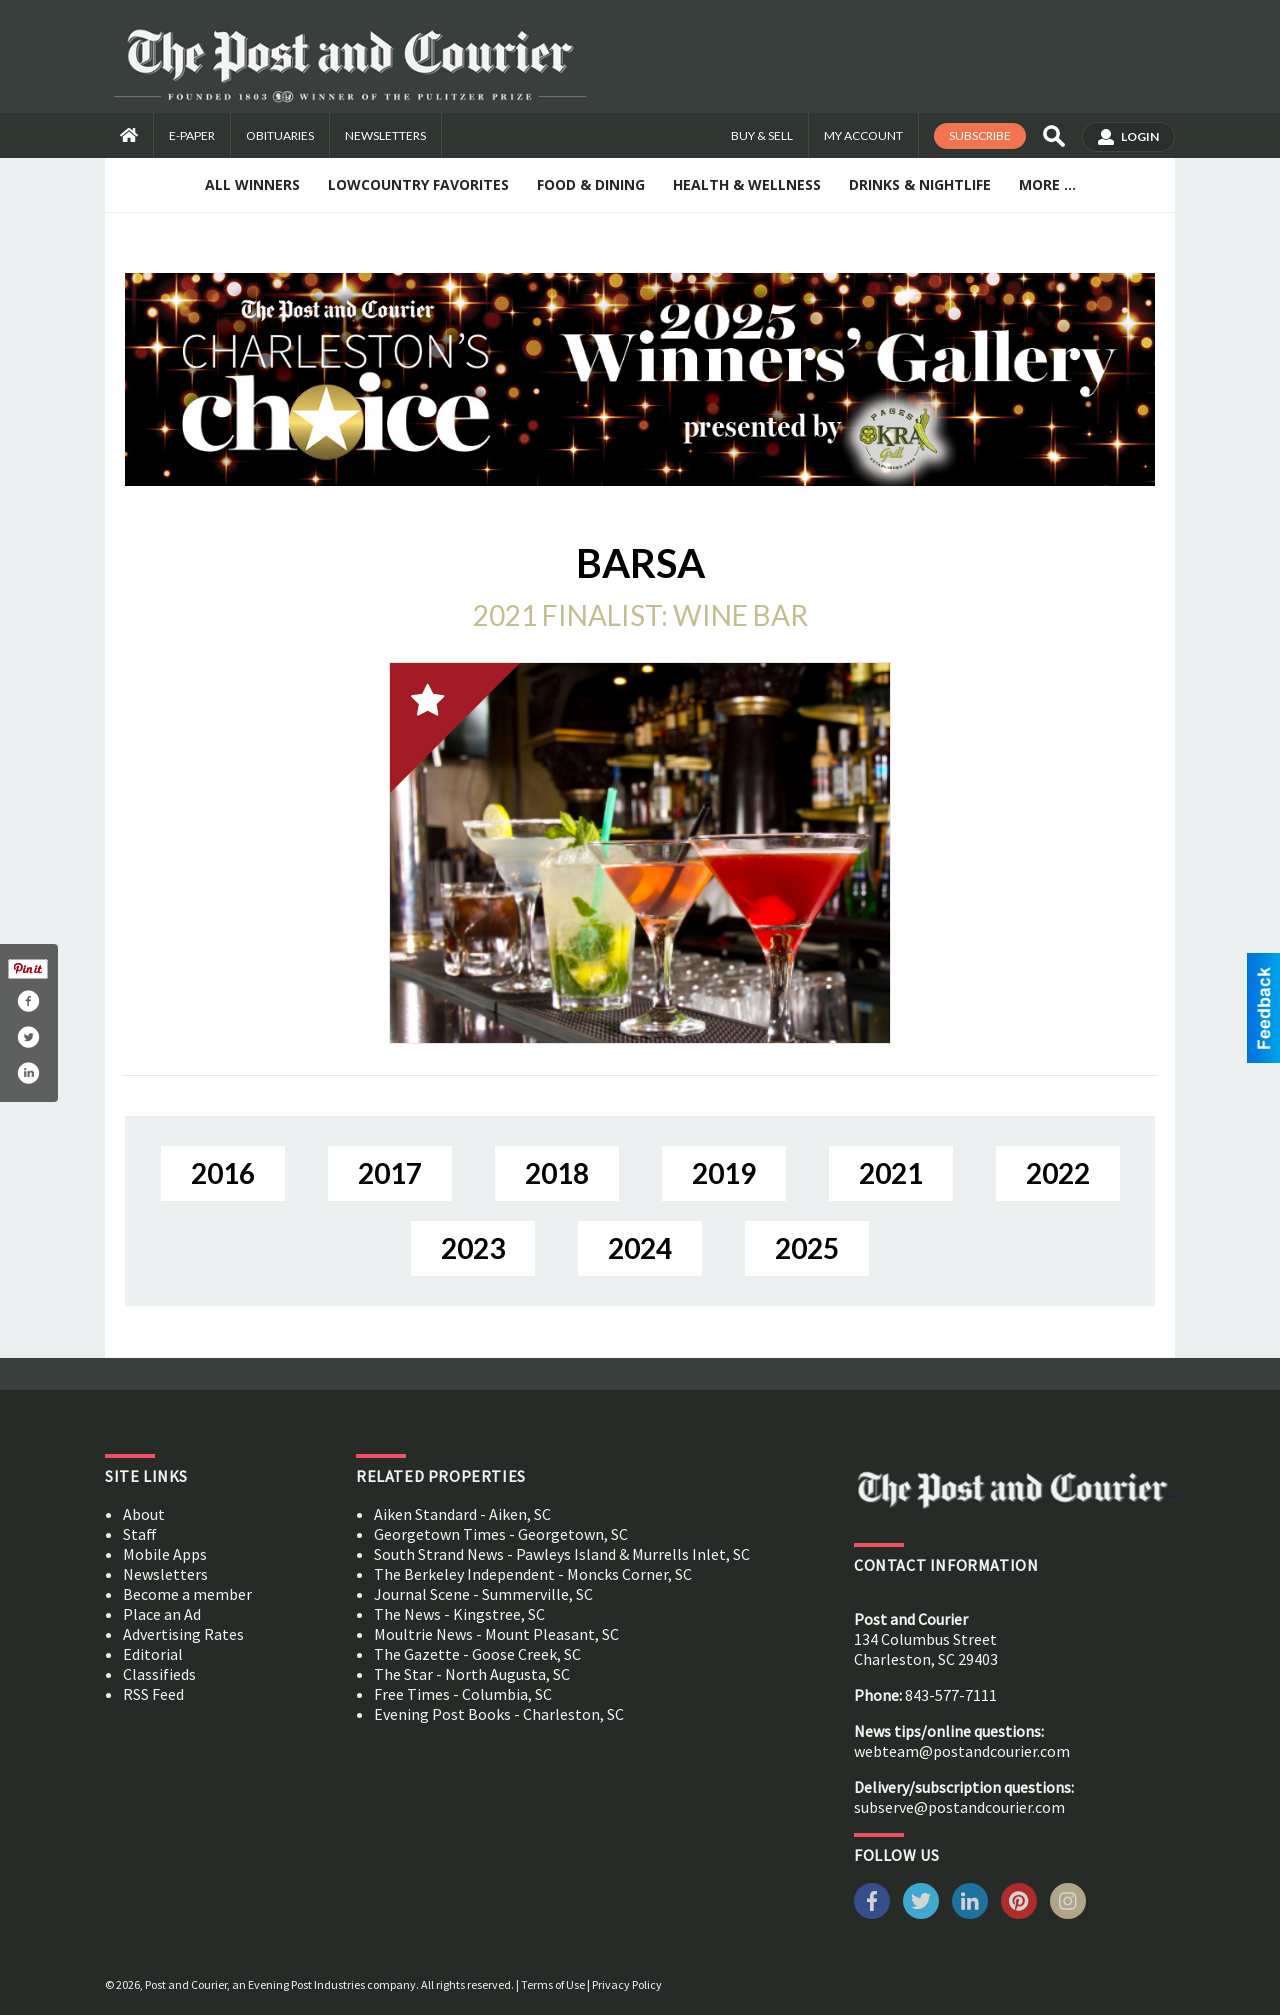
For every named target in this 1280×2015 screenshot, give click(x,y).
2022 (1058, 1173)
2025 (807, 1248)
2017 (390, 1173)
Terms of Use (553, 1984)
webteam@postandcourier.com (962, 1751)
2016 (223, 1173)
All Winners (252, 184)
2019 (724, 1173)
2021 (891, 1173)
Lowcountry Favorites (418, 184)
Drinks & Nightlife (920, 184)
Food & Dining (591, 184)
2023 (473, 1248)
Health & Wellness (747, 184)
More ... (1047, 184)
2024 (640, 1248)
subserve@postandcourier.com (959, 1807)
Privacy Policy (627, 1984)
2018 (557, 1173)
